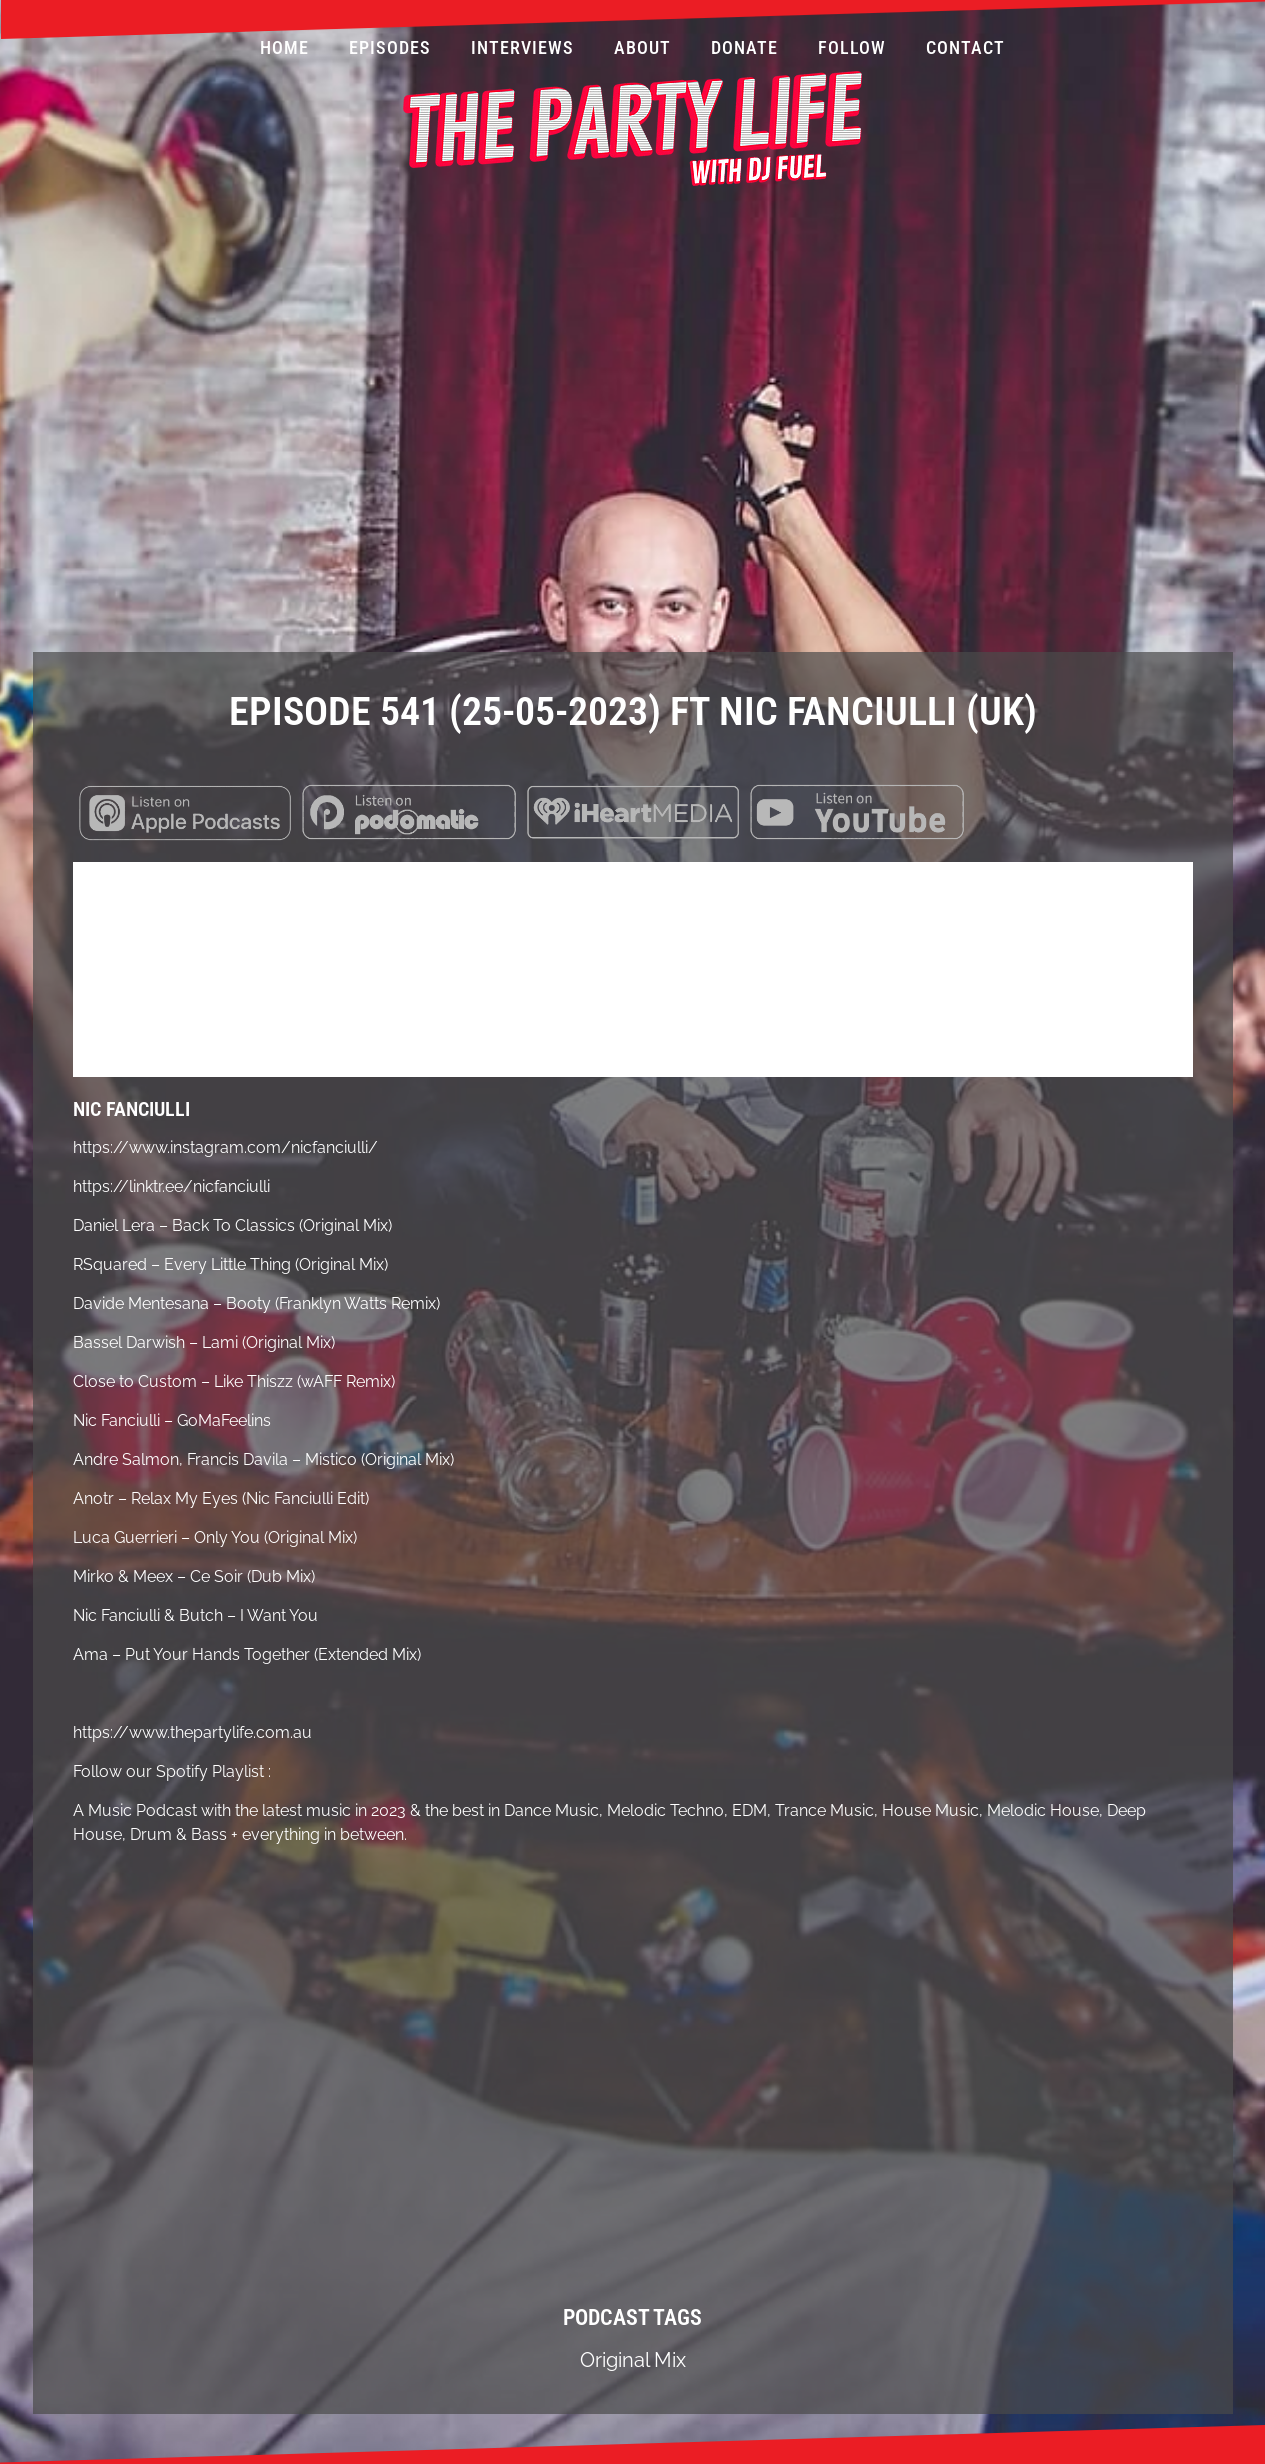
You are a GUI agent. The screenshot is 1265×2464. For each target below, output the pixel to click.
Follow (852, 47)
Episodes (390, 47)
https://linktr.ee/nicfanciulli (171, 1186)
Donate (744, 47)
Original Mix (633, 2360)
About (642, 47)
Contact (965, 47)
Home (284, 47)
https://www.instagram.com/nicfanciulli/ (225, 1147)
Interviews (522, 47)
